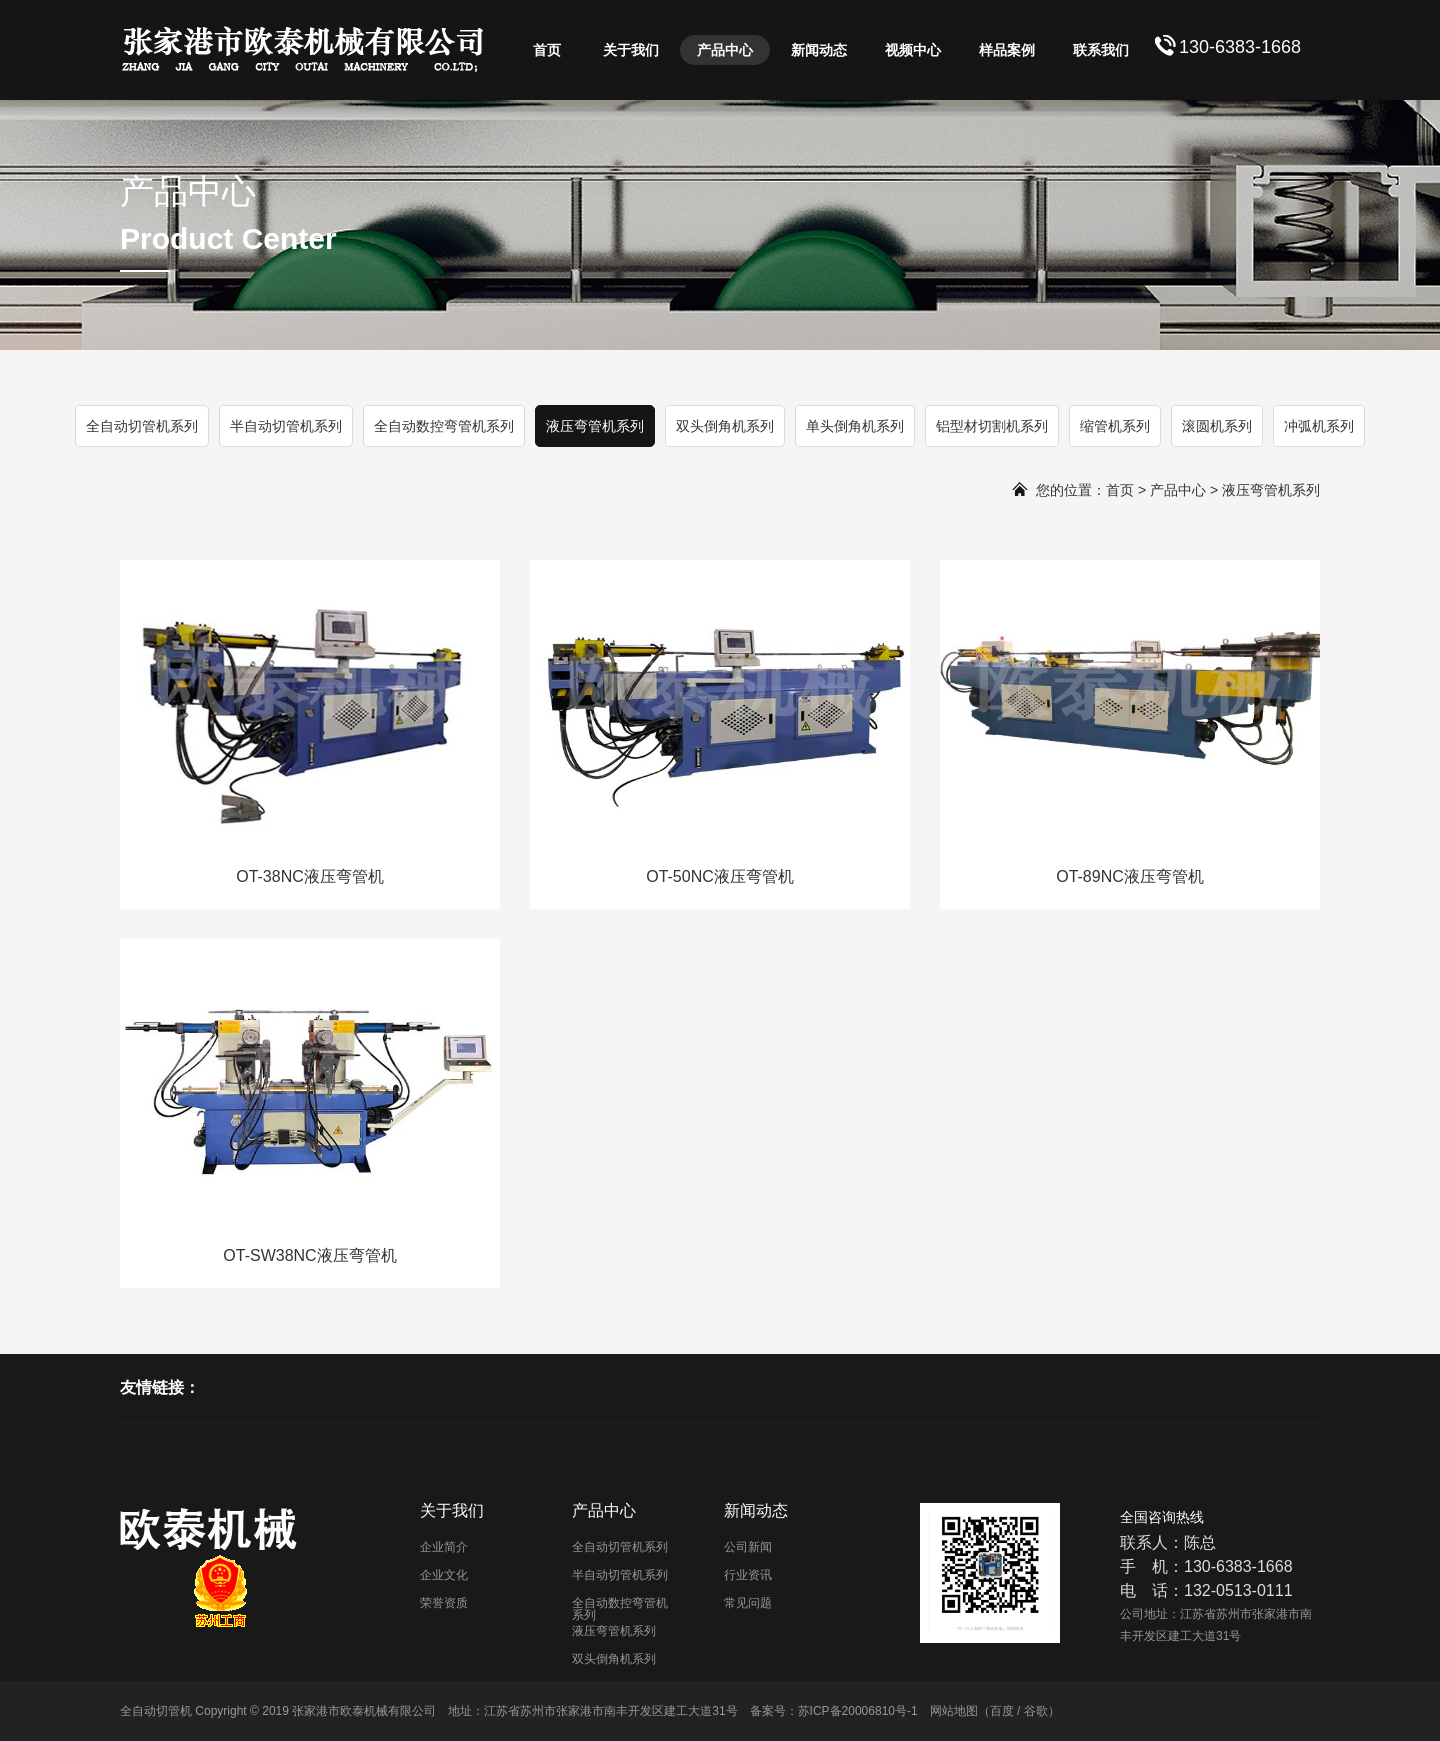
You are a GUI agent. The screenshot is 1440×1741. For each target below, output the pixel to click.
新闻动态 (819, 50)
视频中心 (913, 50)
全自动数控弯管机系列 (444, 426)
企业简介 (444, 1547)
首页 (547, 50)
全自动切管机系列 (142, 426)
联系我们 (1101, 50)
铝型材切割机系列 (992, 426)
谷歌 (1036, 1711)
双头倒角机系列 (725, 426)
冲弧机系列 (1319, 426)
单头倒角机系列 (855, 426)
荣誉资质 (444, 1603)
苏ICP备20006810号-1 (858, 1711)
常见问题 (748, 1603)
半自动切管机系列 (286, 426)
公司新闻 (748, 1547)
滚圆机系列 (1217, 426)
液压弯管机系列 (595, 426)
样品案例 (1007, 50)
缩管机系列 (1115, 426)
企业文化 (444, 1575)
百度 (1002, 1711)
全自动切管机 (156, 1711)
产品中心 (725, 50)
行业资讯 (748, 1575)
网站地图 (954, 1711)
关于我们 (631, 50)
